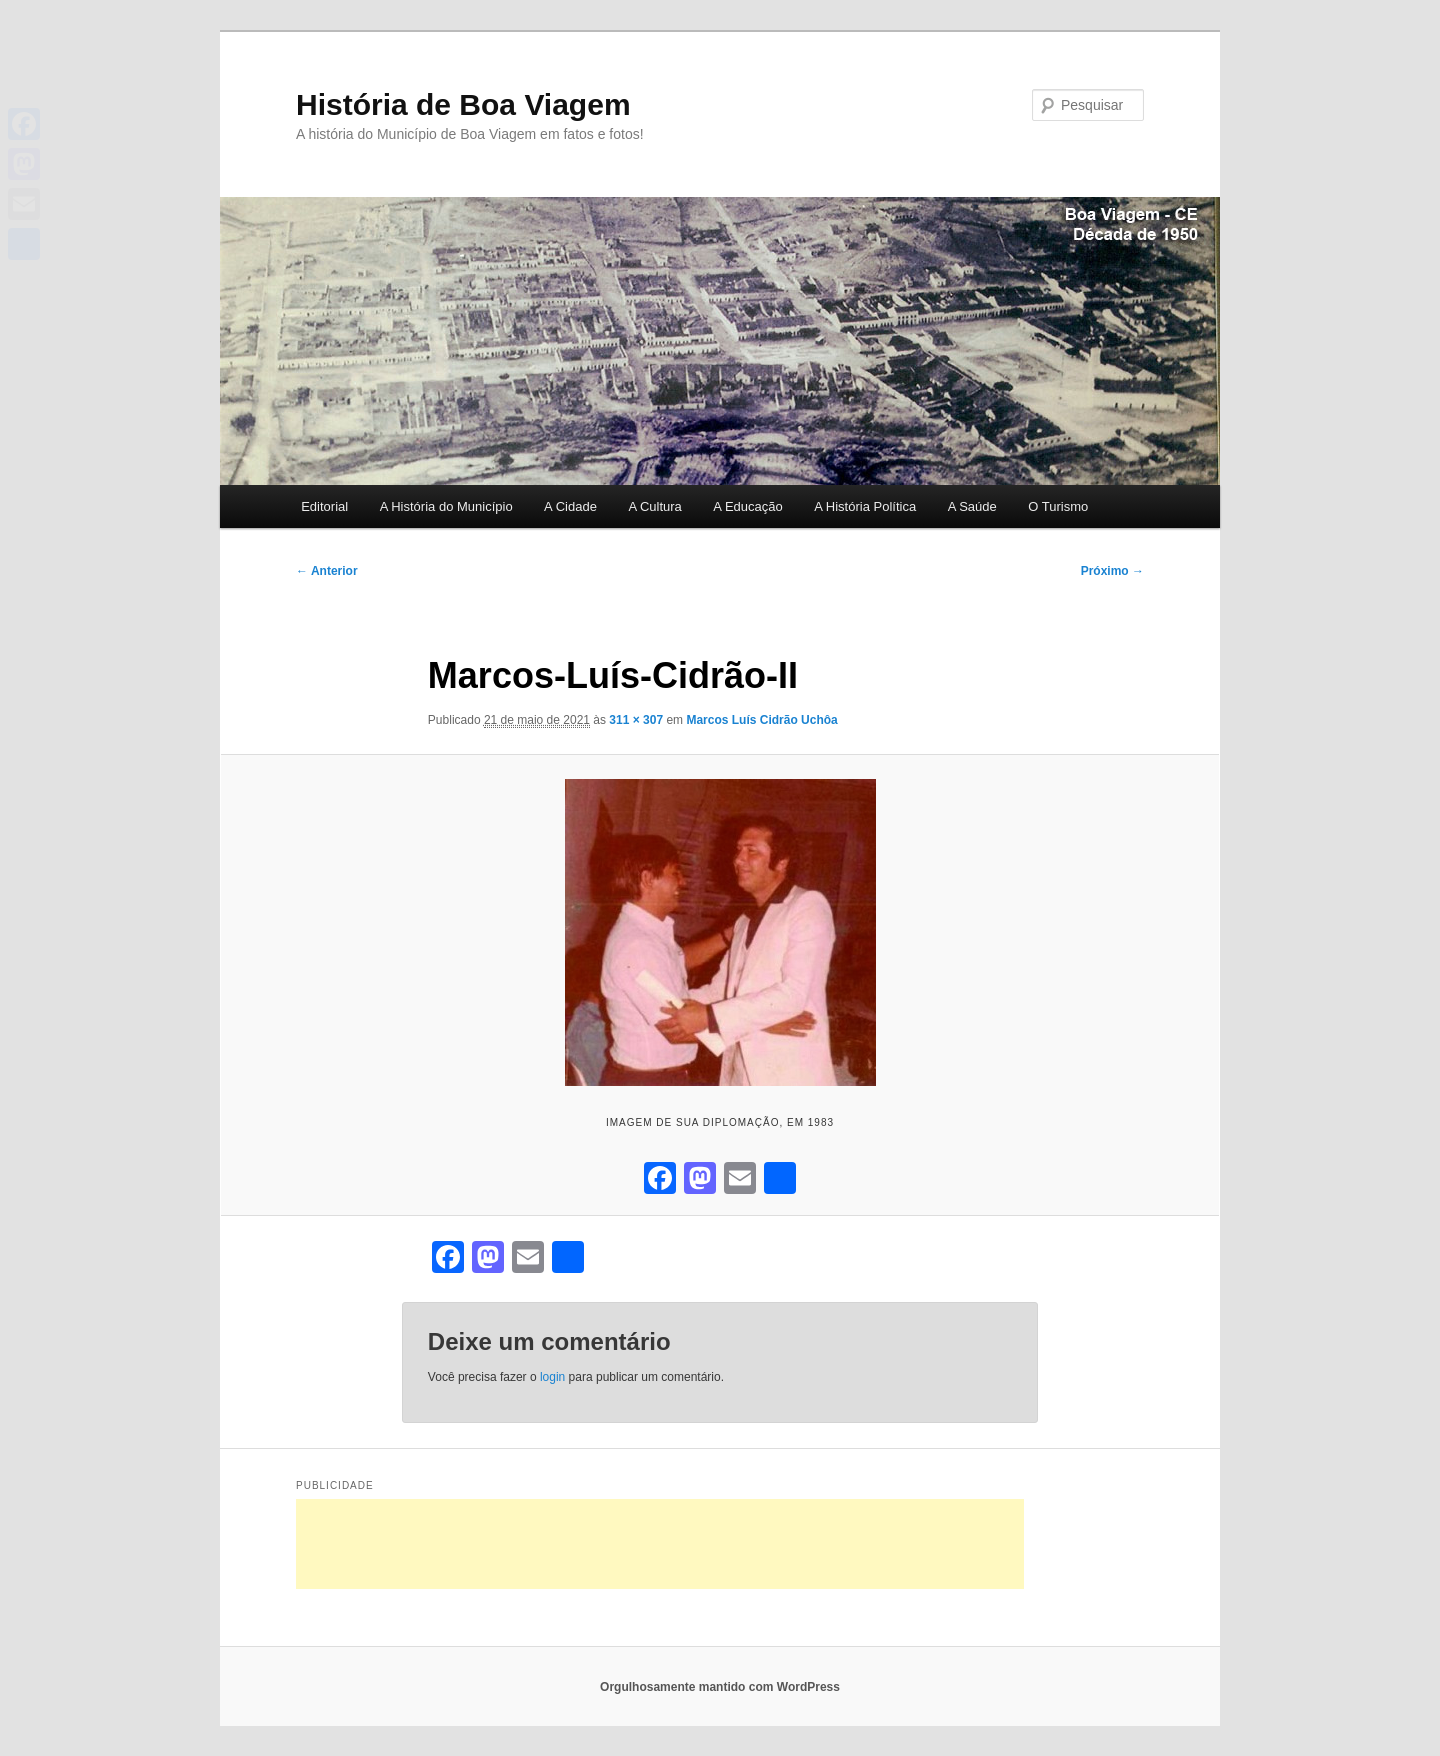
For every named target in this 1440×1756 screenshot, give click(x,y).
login (552, 1377)
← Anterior (327, 571)
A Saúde (972, 506)
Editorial (324, 506)
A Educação (747, 506)
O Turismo (1058, 506)
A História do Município (446, 506)
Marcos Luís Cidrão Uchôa (761, 720)
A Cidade (570, 506)
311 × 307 (636, 720)
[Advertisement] (660, 1544)
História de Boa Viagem (463, 104)
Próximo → (1112, 571)
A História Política (865, 506)
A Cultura (654, 506)
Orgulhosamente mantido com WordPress (720, 1687)
